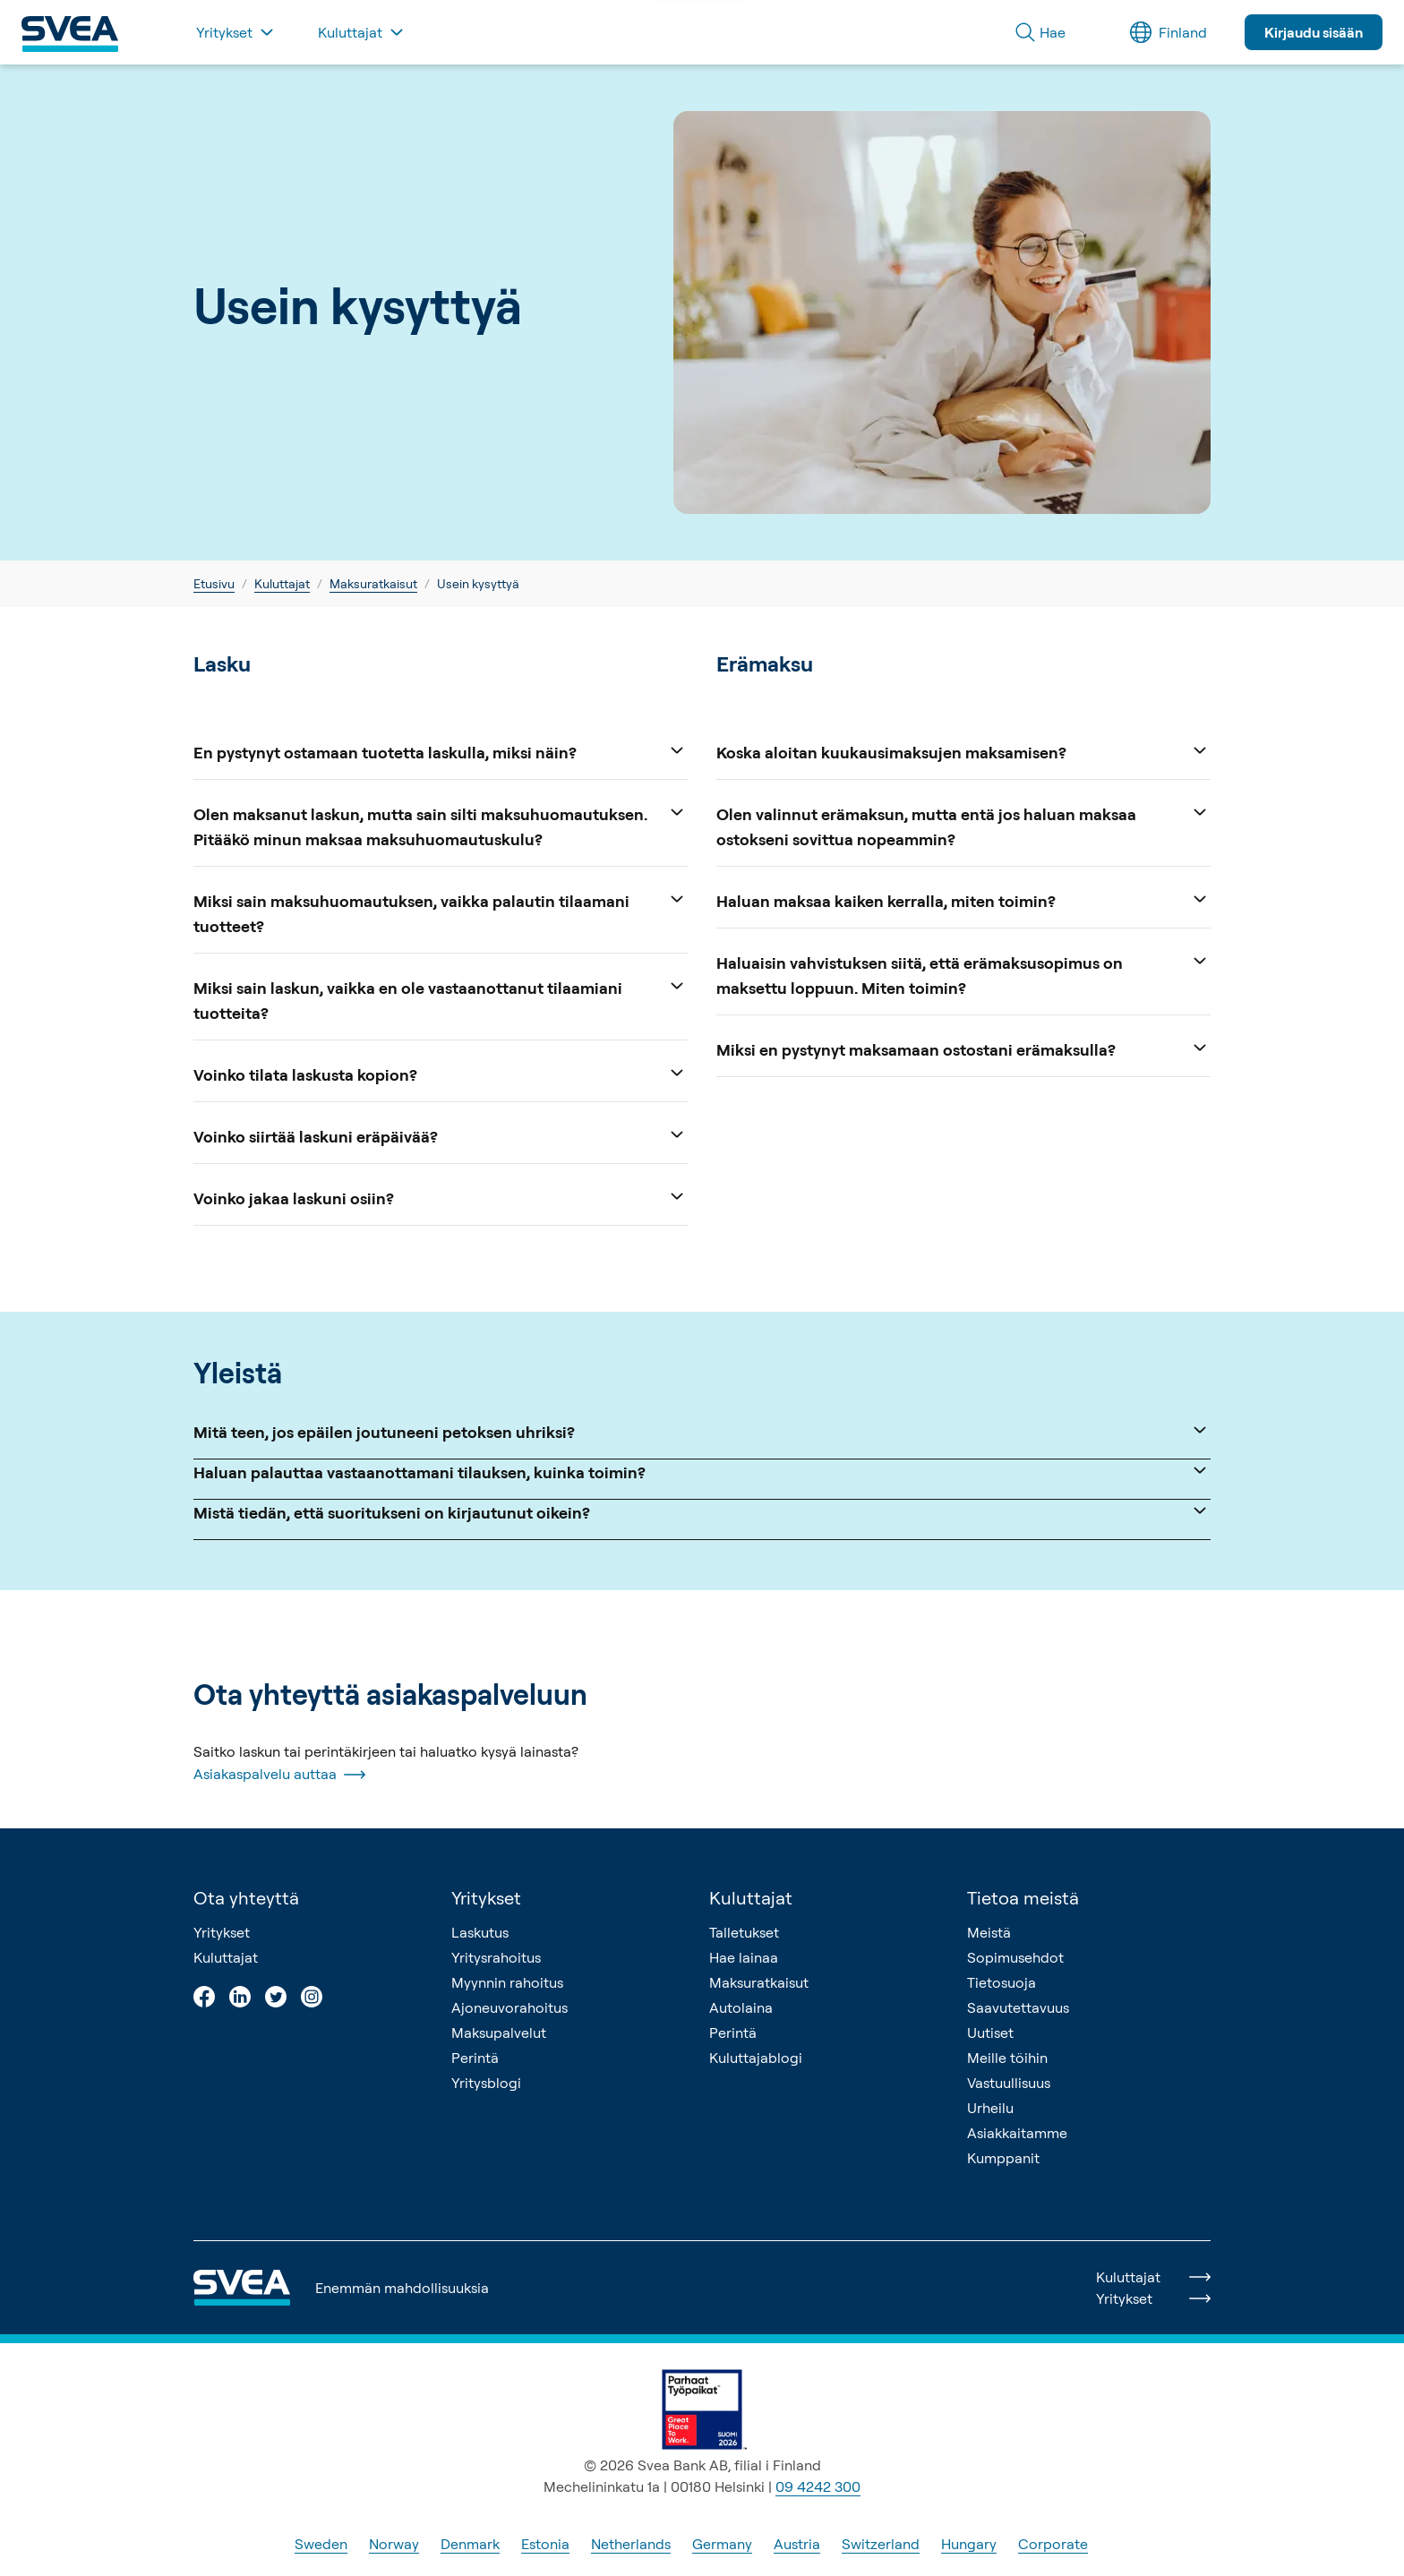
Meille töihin (1007, 2058)
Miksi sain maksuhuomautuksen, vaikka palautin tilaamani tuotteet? (440, 912)
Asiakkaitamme (1017, 2133)
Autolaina (741, 2007)
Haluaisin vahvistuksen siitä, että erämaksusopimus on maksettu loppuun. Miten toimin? (963, 973)
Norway (394, 2544)
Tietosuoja (1001, 1982)
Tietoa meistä (1023, 1898)
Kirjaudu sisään (1313, 32)
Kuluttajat (282, 583)
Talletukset (744, 1932)
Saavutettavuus (1018, 2007)
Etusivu (214, 583)
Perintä (475, 2058)
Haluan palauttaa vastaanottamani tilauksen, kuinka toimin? (702, 1470)
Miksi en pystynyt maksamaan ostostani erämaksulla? (963, 1048)
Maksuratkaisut (373, 583)
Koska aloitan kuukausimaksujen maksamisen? (963, 751)
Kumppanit (1003, 2158)
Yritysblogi (486, 2083)
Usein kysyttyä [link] (478, 583)
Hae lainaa (743, 1957)
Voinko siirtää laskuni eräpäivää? (440, 1135)
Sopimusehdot (1015, 1957)
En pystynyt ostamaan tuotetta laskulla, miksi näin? (440, 751)
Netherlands (631, 2544)
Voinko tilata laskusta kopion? (440, 1073)
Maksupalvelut (498, 2032)
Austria (797, 2544)
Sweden (321, 2544)
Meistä (989, 1932)
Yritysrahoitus (496, 1957)
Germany (722, 2544)
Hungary (969, 2544)
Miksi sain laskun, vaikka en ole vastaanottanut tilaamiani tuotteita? (440, 999)
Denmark (470, 2544)
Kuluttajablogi (755, 2058)
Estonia (545, 2544)
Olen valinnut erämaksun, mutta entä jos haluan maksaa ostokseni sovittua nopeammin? (963, 825)
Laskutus (480, 1932)
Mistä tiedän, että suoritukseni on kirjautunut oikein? (702, 1511)
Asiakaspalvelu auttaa (279, 1774)
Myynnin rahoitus (507, 1982)
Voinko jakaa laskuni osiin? (440, 1196)
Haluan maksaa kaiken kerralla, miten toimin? (963, 899)
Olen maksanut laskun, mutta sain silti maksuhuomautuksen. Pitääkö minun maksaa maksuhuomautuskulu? (440, 825)
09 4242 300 (817, 2486)
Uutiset (990, 2032)
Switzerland (881, 2544)
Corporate (1053, 2544)
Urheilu (990, 2108)
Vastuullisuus (1008, 2083)
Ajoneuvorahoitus (509, 2007)
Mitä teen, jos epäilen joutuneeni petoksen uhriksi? (702, 1430)
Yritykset (221, 1932)
